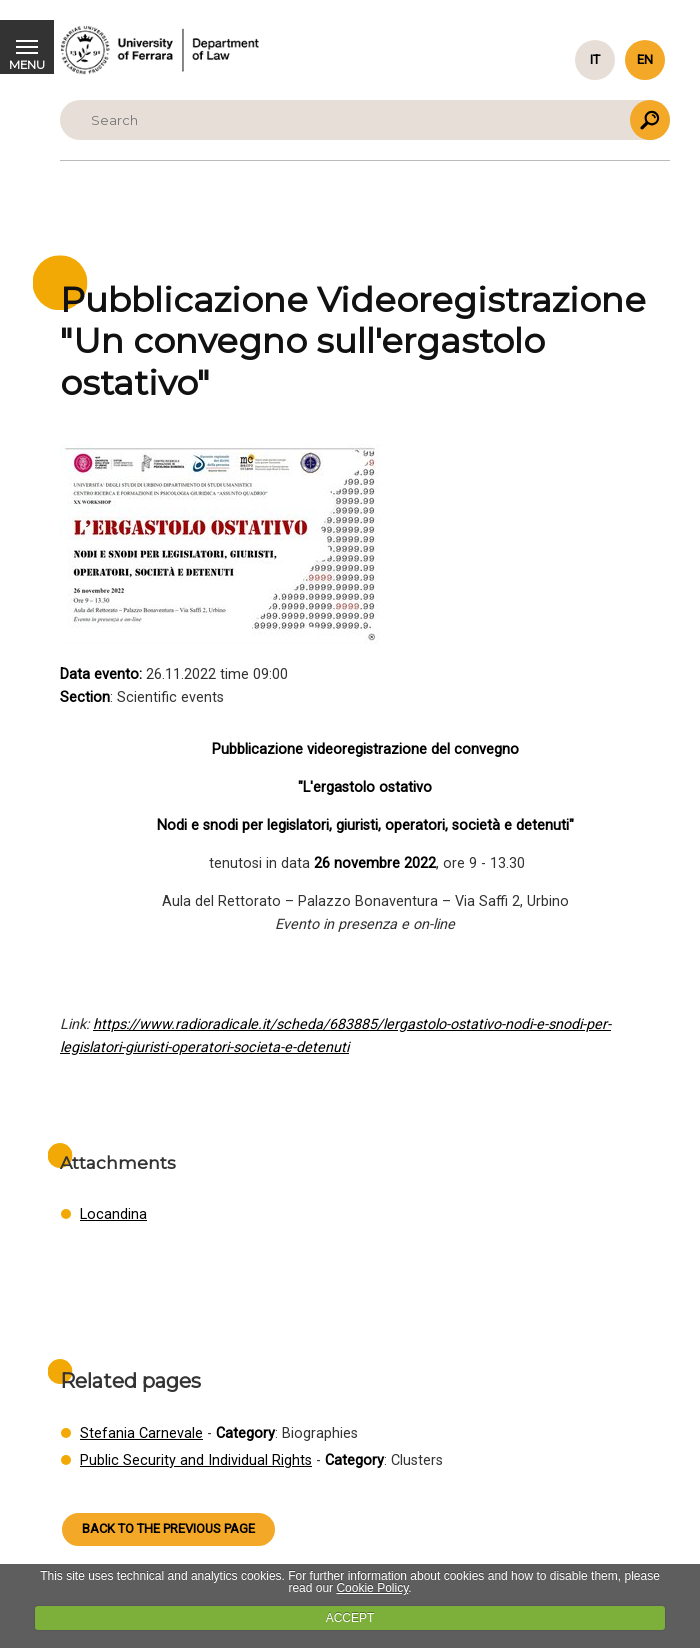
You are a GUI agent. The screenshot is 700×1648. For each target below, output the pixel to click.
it (595, 59)
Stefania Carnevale (141, 1433)
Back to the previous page (168, 1528)
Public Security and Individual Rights (196, 1460)
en (645, 59)
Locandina (113, 1214)
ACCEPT (350, 1618)
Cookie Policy (372, 1588)
